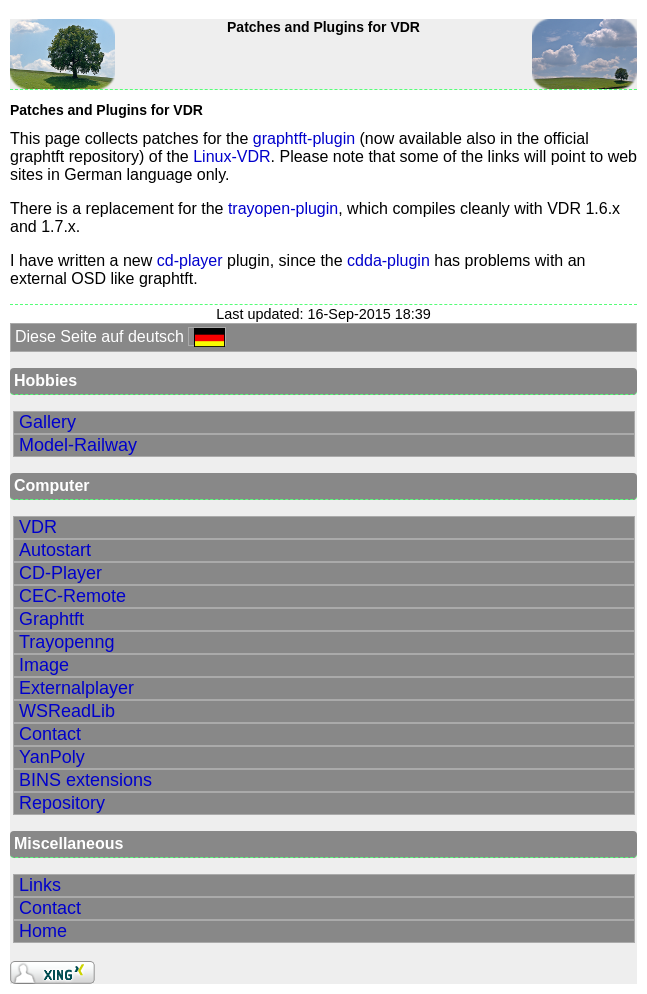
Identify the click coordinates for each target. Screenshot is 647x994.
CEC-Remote (72, 596)
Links (40, 885)
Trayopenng (66, 642)
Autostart (55, 550)
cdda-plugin (388, 260)
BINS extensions (85, 780)
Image (44, 665)
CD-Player (60, 573)
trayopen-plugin (283, 208)
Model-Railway (78, 445)
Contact (50, 734)
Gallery (47, 422)
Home (43, 931)
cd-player (190, 260)
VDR (38, 527)
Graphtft (51, 619)
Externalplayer (76, 688)
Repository (62, 803)
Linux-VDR (231, 156)
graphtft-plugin (304, 138)
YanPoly (52, 757)
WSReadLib (67, 711)
